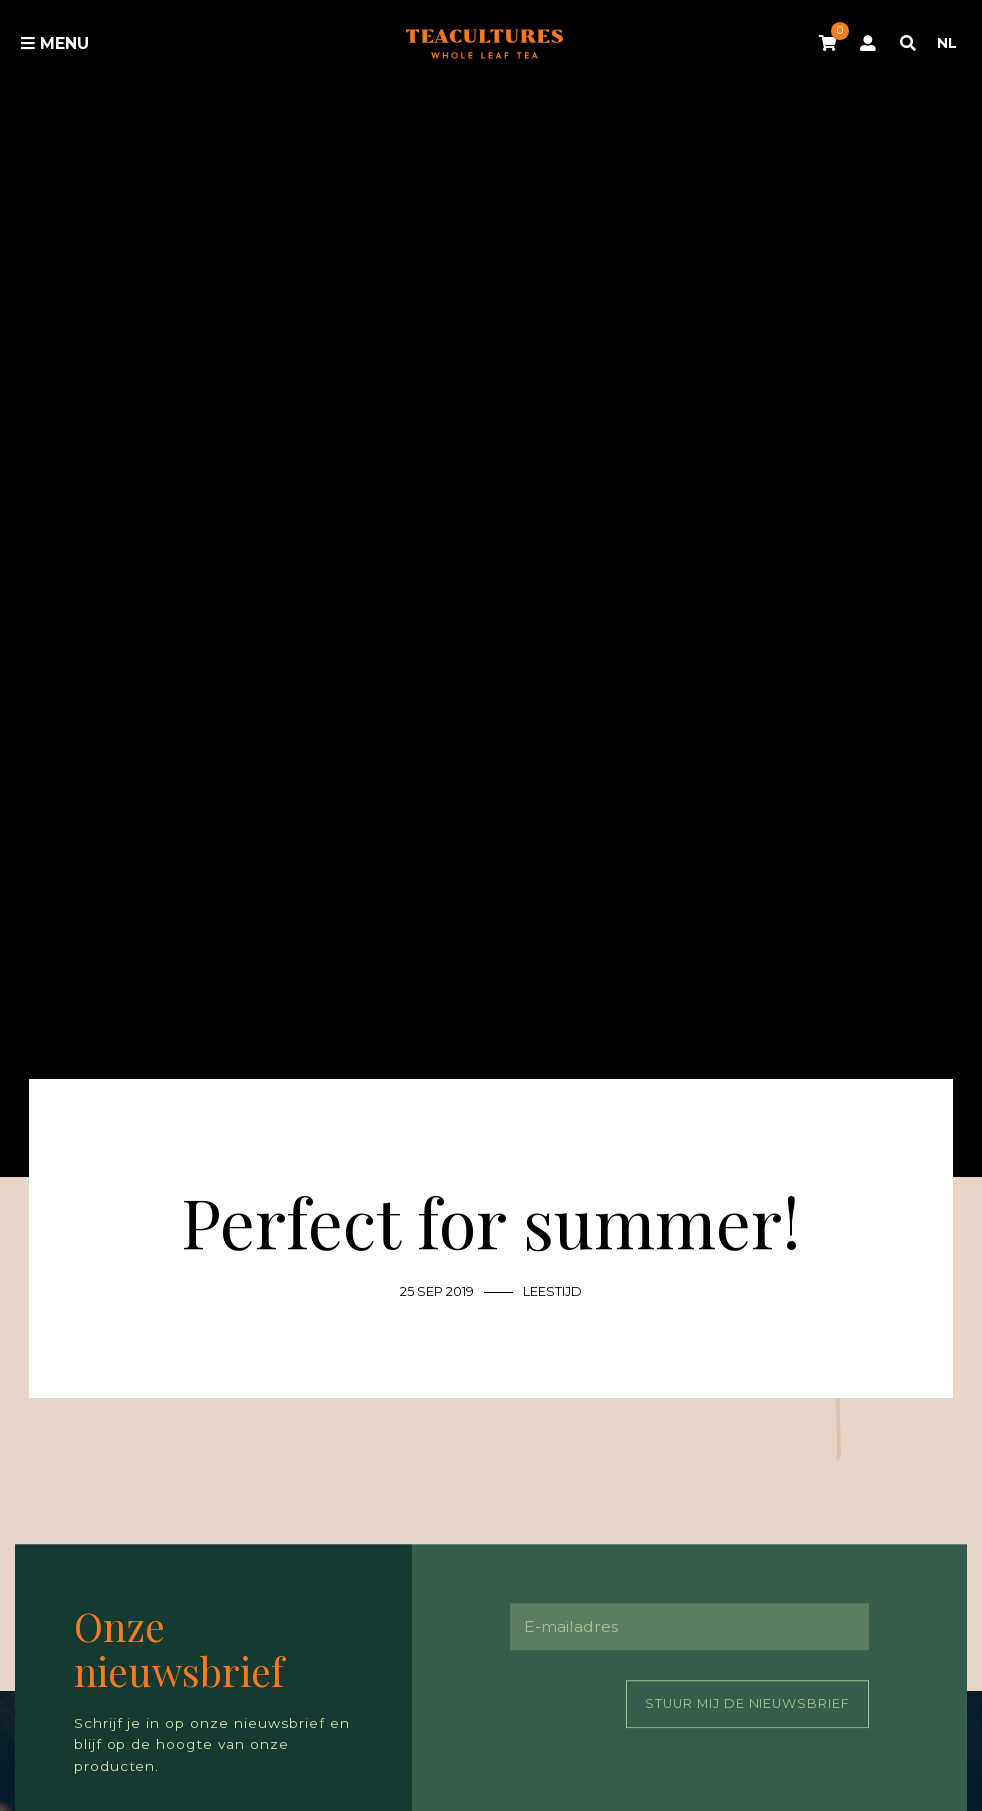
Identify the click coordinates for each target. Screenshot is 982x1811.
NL (947, 43)
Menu (55, 43)
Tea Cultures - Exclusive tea (484, 44)
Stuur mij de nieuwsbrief (748, 1703)
